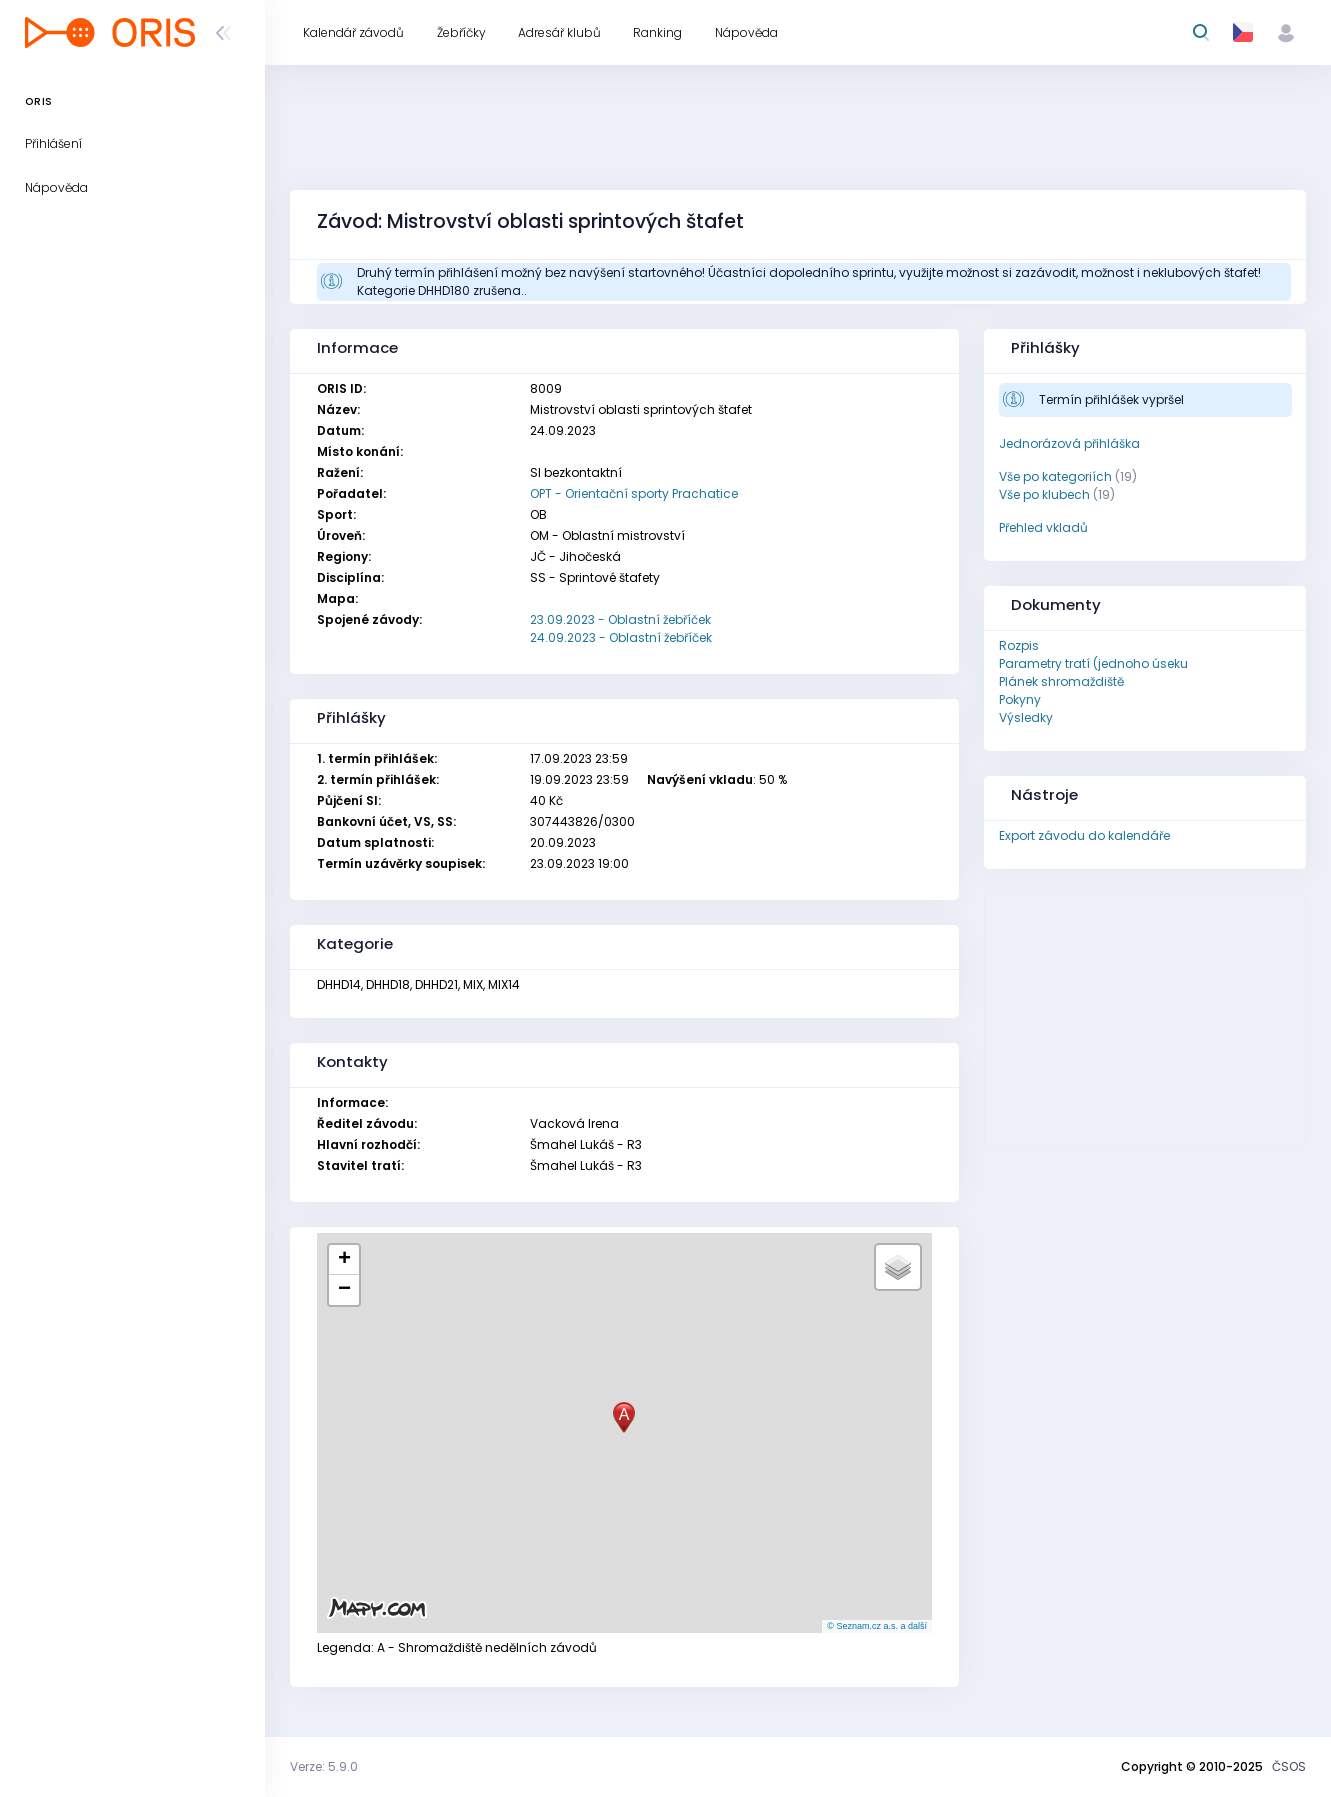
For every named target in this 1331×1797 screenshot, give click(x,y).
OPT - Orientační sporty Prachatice (634, 493)
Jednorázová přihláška (1069, 443)
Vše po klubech (1044, 494)
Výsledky (1026, 717)
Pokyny (1020, 699)
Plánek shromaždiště (1061, 681)
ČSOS (1289, 1766)
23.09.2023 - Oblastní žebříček (620, 619)
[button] (624, 1417)
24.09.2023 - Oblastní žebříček (621, 637)
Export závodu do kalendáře (1084, 835)
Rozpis (1019, 645)
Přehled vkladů (1043, 527)
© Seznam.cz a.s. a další (877, 1626)
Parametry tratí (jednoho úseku (1093, 663)
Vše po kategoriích (1055, 476)
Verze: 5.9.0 (324, 1766)
